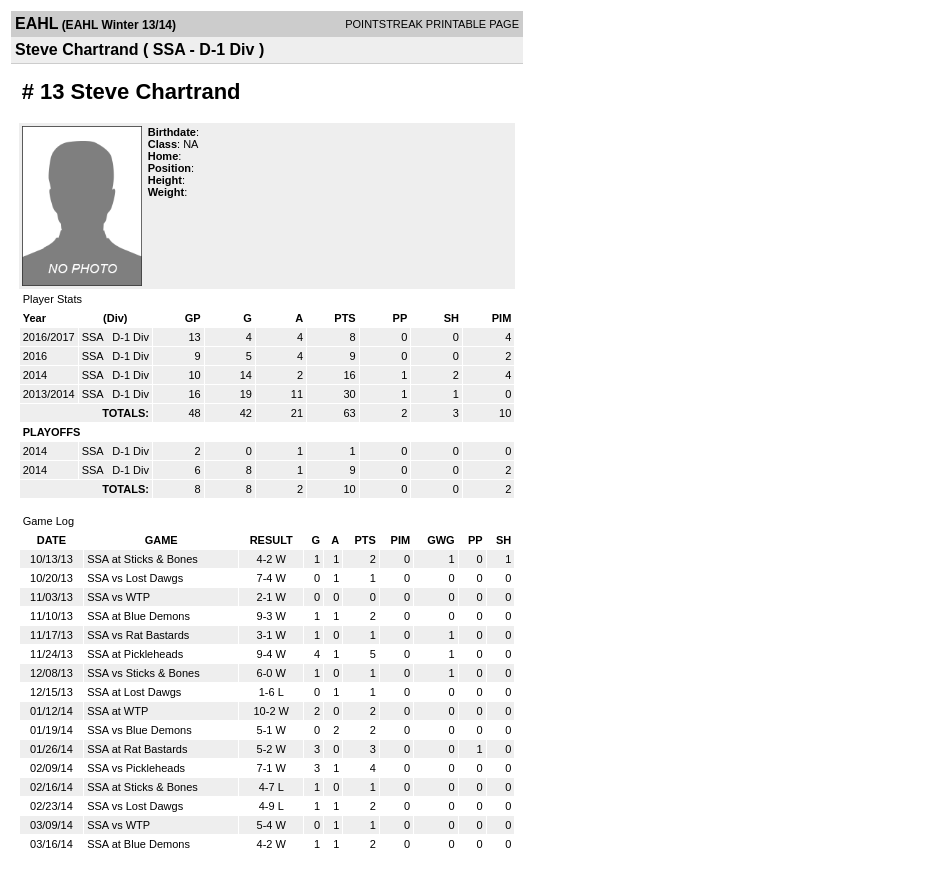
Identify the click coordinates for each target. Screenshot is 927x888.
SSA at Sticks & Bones (142, 559)
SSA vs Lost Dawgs (135, 578)
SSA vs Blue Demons (139, 730)
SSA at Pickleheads (135, 654)
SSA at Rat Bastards (137, 749)
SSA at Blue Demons (138, 616)
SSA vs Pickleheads (136, 768)
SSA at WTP (117, 711)
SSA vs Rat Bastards (138, 635)
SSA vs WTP (118, 597)
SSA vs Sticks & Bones (143, 673)
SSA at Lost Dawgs (134, 692)
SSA (94, 337)
